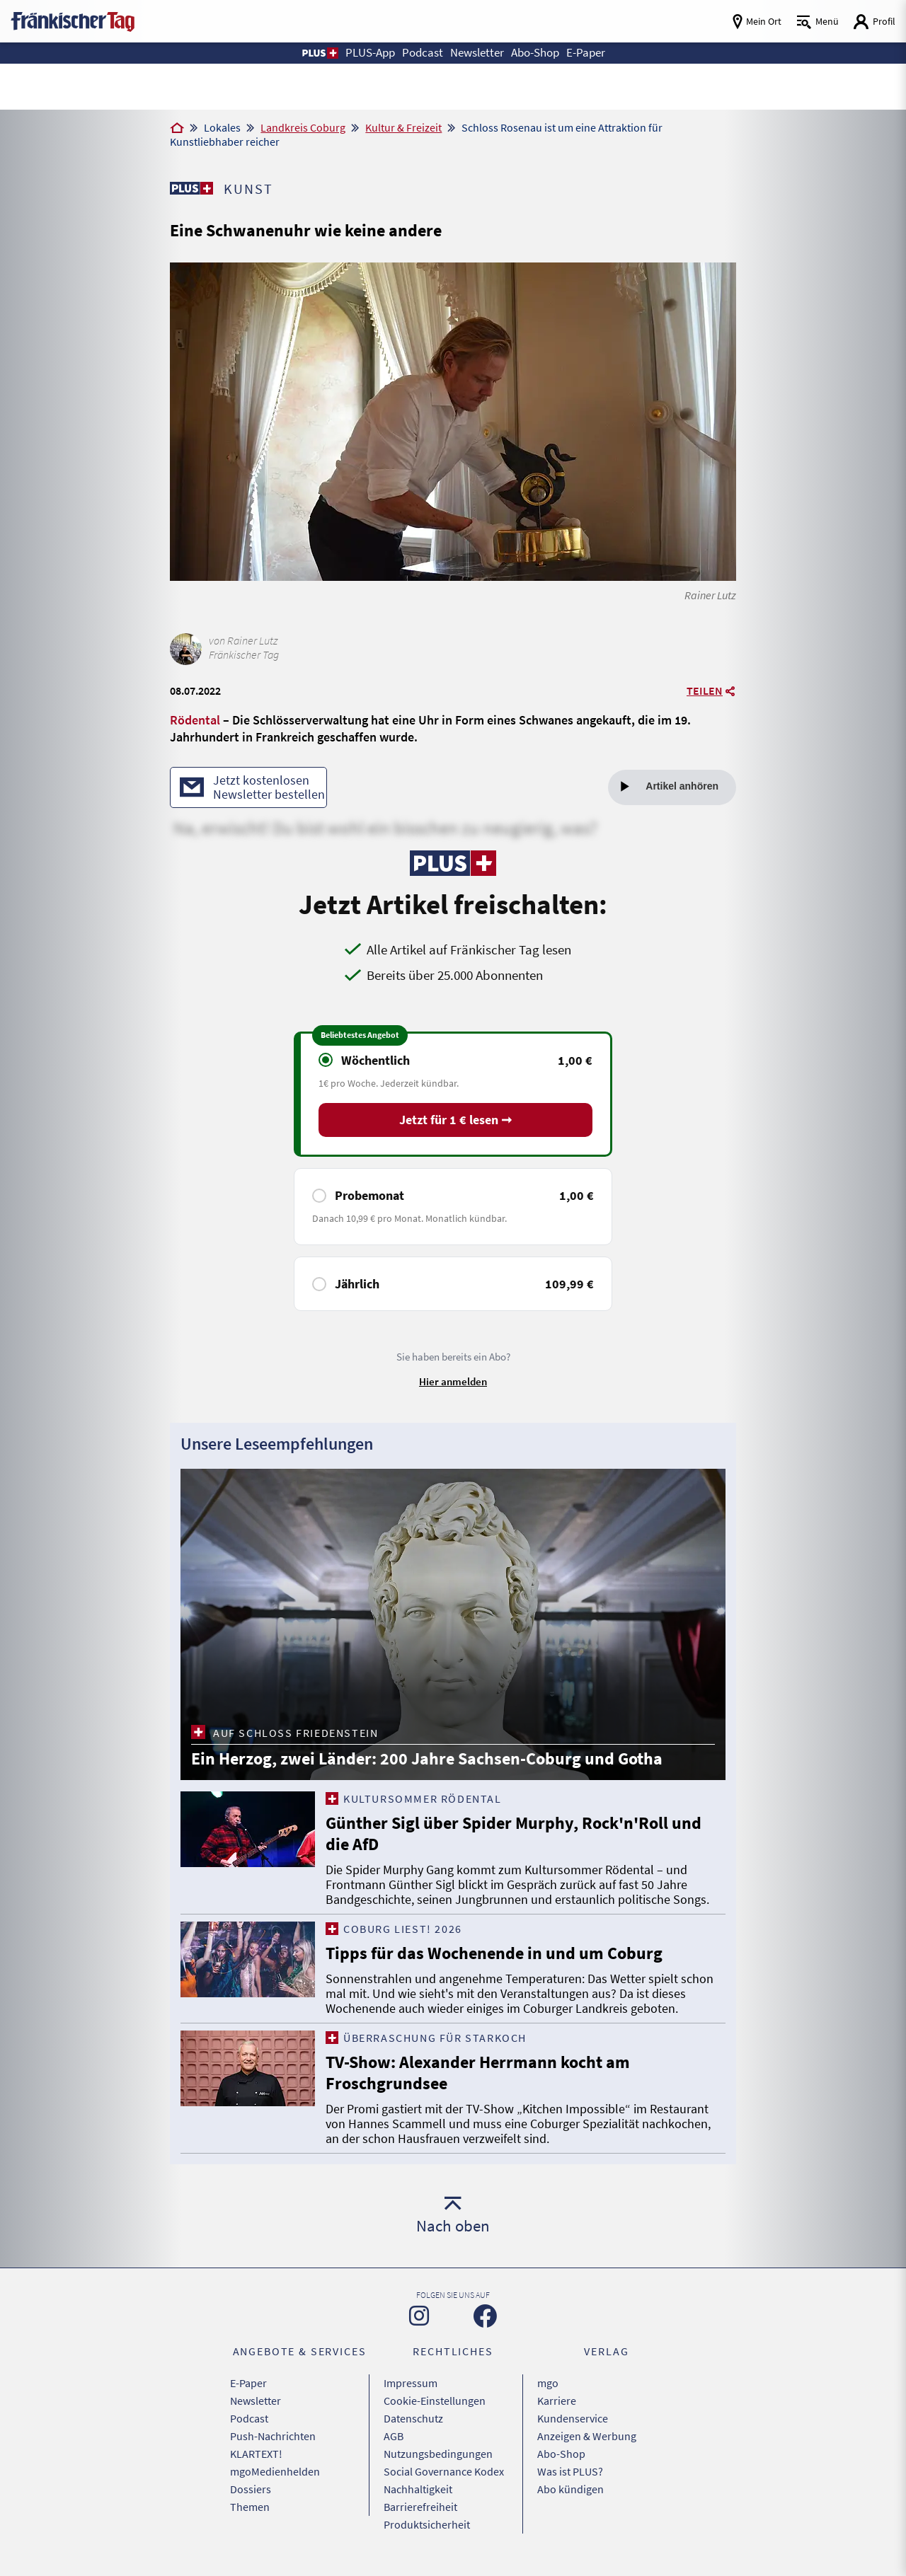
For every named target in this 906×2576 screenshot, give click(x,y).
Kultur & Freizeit (403, 127)
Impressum (410, 2383)
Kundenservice (572, 2418)
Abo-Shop (561, 2454)
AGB (393, 2436)
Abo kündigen (570, 2489)
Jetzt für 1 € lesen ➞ (455, 1119)
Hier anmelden (453, 1381)
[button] (319, 53)
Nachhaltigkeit (418, 2489)
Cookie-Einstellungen (435, 2400)
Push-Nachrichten (273, 2436)
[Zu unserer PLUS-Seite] (191, 188)
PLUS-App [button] (370, 52)
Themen (250, 2507)
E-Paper (248, 2383)
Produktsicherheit (427, 2524)
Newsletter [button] (477, 52)
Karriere (556, 2400)
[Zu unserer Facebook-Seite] (485, 2316)
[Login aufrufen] (874, 21)
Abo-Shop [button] (535, 52)
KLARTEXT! (256, 2454)
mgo (547, 2383)
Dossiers (250, 2489)
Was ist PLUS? (570, 2471)
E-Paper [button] (585, 52)
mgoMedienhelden (275, 2471)
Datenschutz (413, 2418)
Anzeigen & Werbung (586, 2436)
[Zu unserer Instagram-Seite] (419, 2315)
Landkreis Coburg (302, 127)
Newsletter (255, 2400)
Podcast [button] (422, 52)
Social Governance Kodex (444, 2471)
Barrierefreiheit (420, 2507)
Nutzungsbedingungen (438, 2454)
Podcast (249, 2418)
